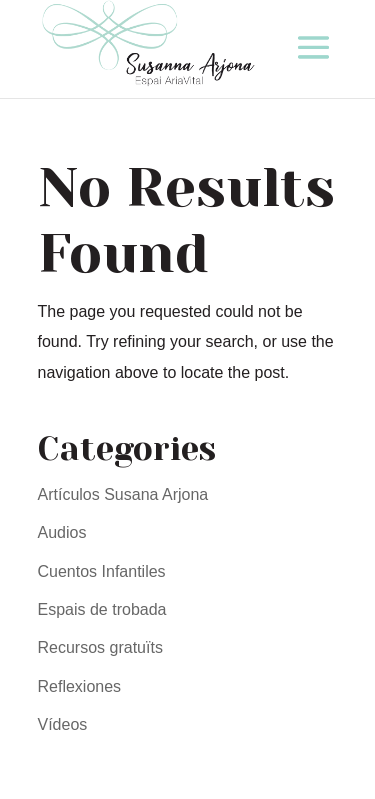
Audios (62, 532)
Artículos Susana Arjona (123, 494)
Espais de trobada (102, 609)
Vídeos (63, 724)
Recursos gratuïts (100, 647)
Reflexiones (80, 686)
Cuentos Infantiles (102, 571)
